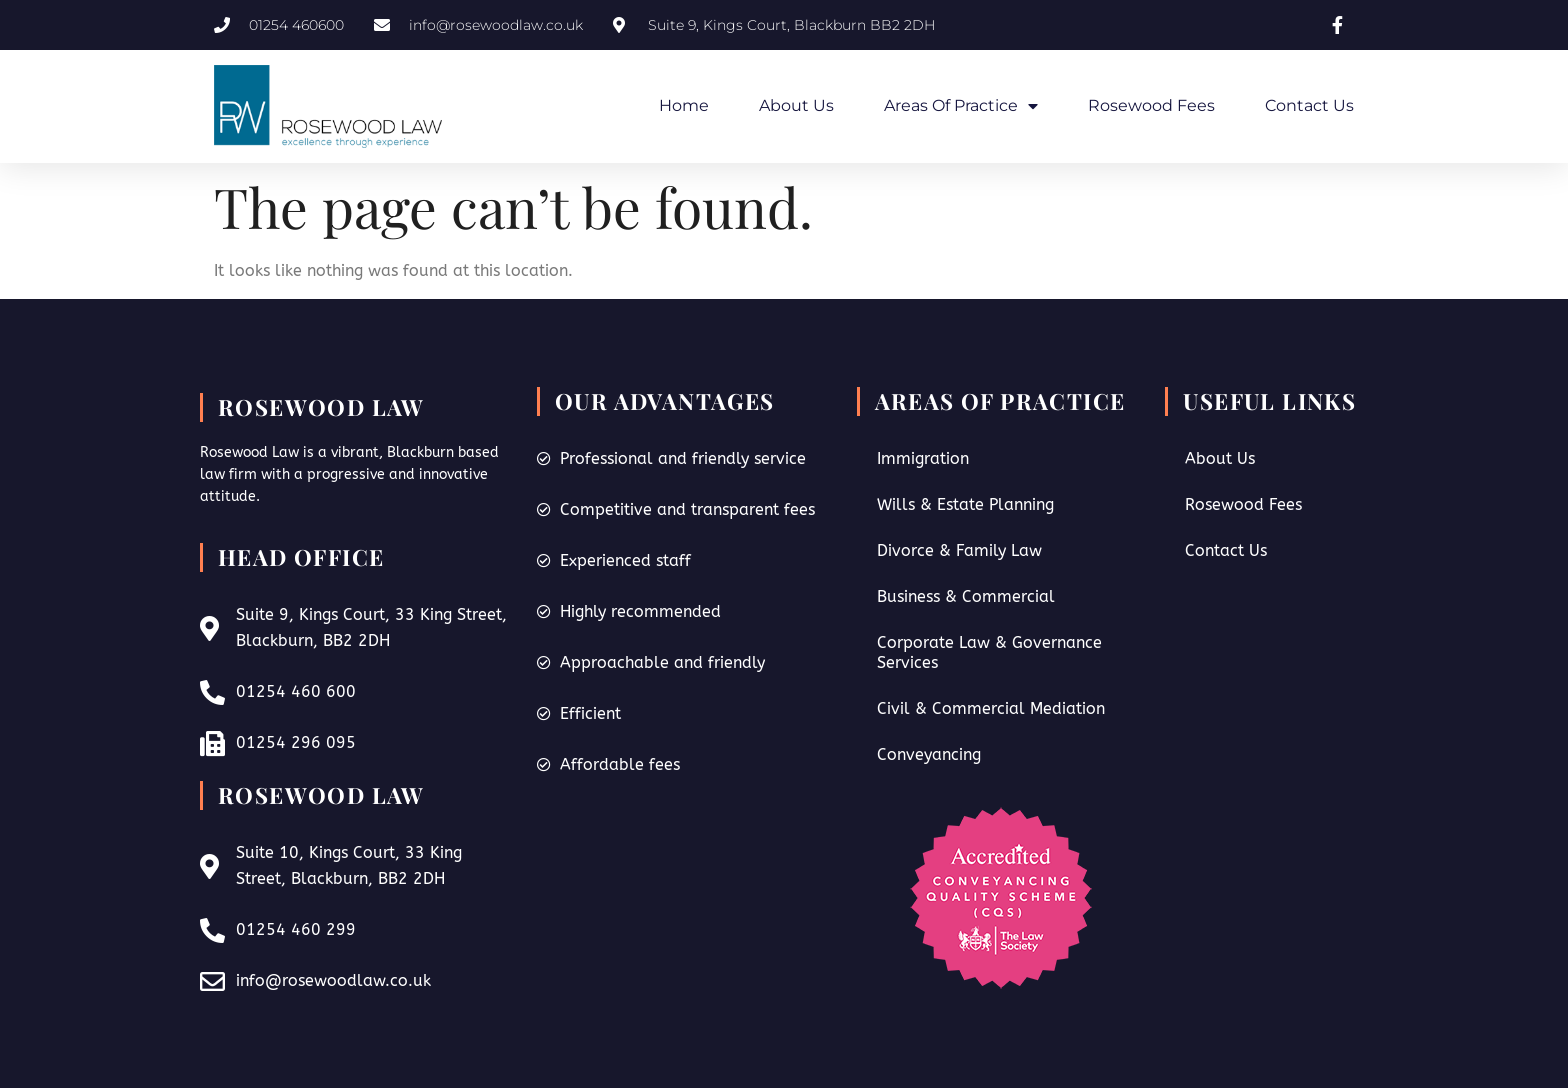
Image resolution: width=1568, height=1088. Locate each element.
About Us (796, 105)
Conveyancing (929, 754)
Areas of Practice (961, 106)
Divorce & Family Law (959, 550)
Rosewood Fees (1151, 105)
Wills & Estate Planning (965, 504)
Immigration (923, 458)
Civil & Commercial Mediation (991, 708)
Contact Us (1309, 105)
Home (684, 105)
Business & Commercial (966, 596)
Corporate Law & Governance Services (989, 652)
